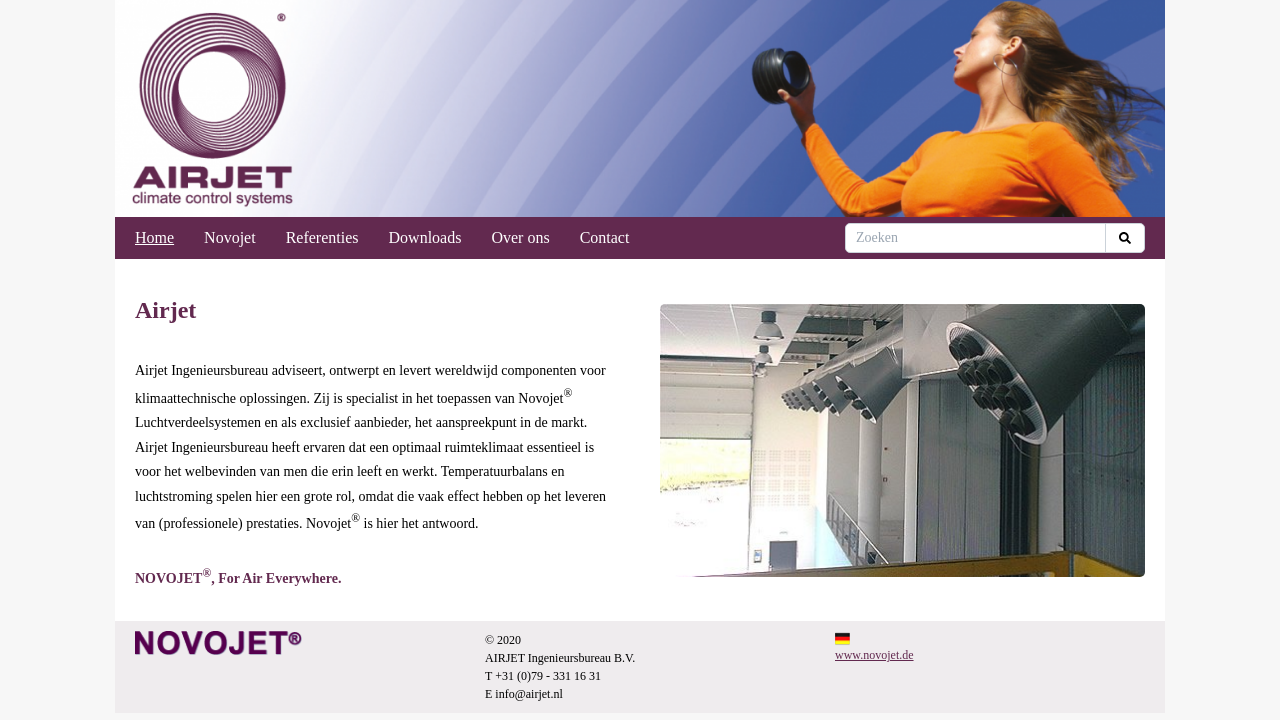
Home (154, 237)
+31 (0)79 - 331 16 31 (548, 676)
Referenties (322, 237)
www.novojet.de (874, 655)
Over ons (520, 237)
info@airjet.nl (528, 694)
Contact (605, 237)
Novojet (230, 237)
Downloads (425, 237)
